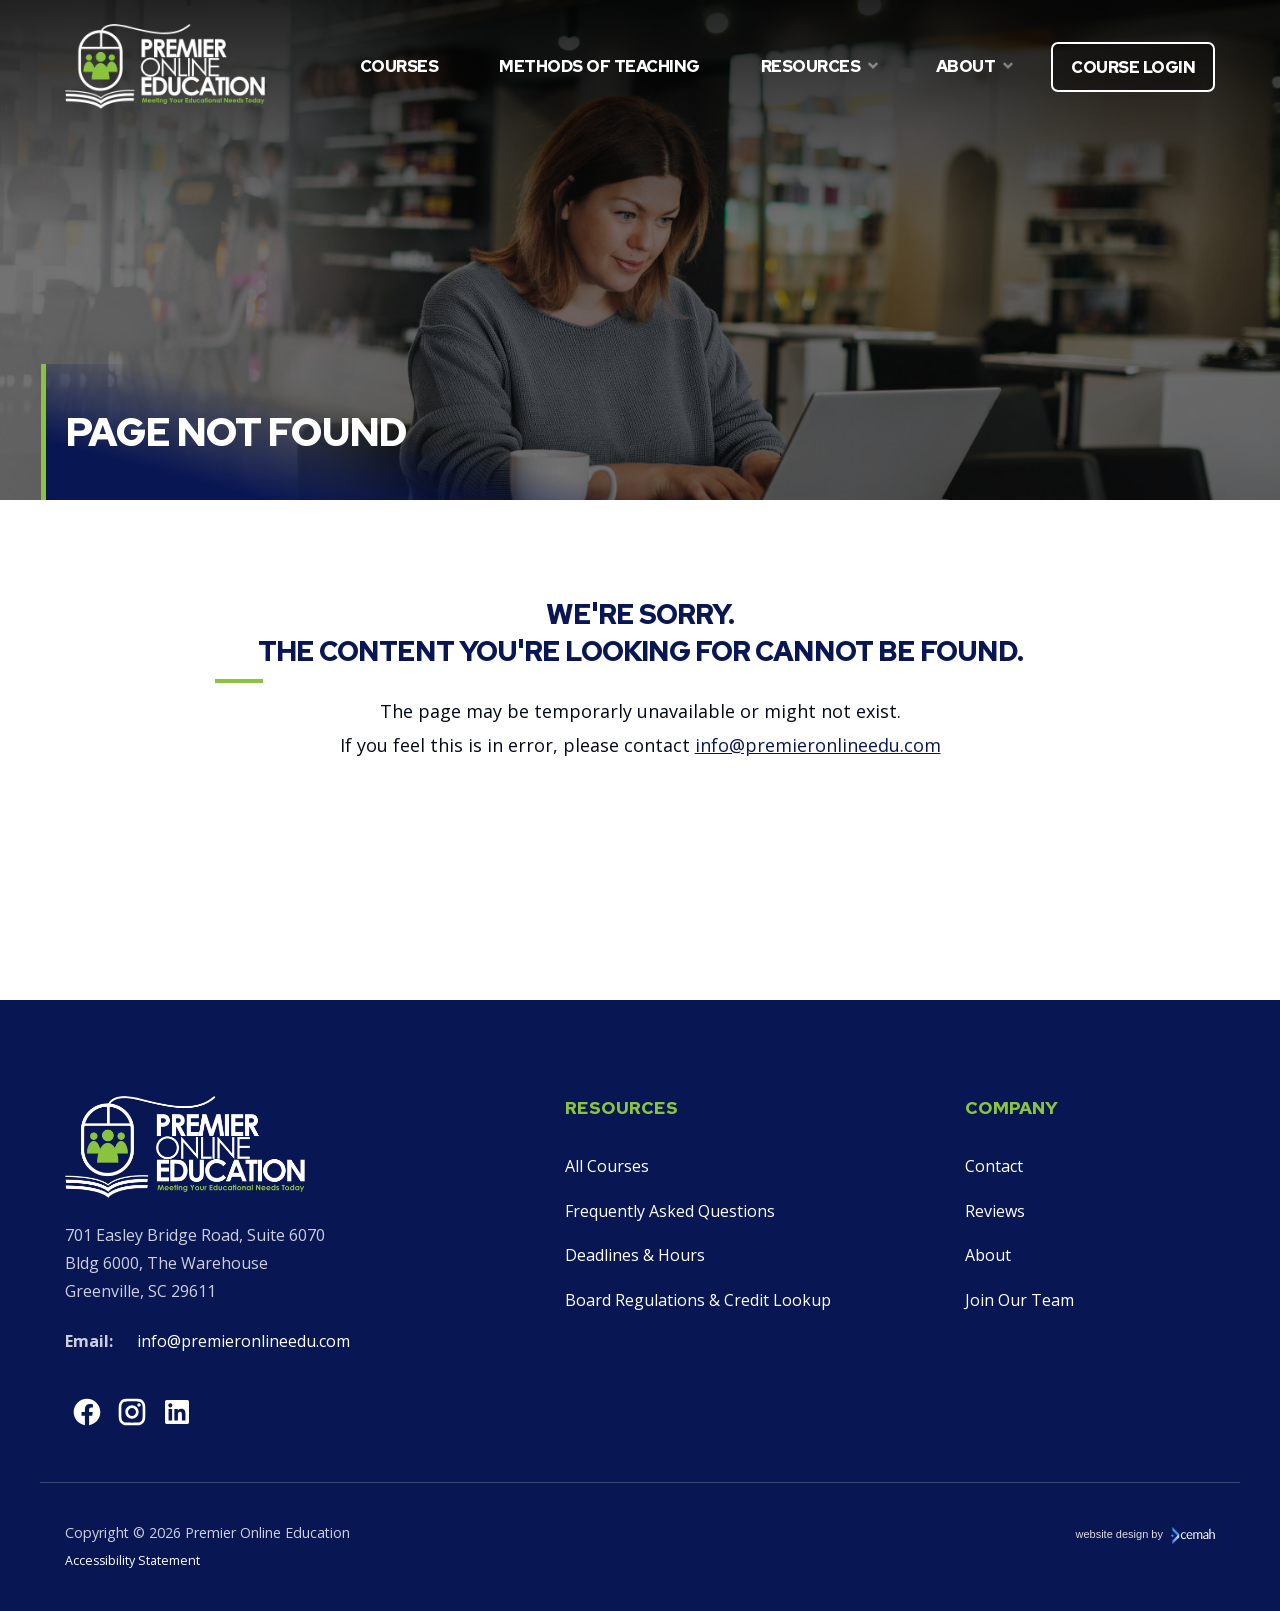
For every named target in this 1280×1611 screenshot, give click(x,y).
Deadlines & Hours (635, 1255)
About (988, 1255)
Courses (399, 66)
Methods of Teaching (599, 66)
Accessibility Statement (132, 1560)
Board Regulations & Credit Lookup (698, 1300)
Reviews (995, 1211)
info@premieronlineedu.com (818, 745)
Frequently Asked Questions (670, 1211)
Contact (994, 1166)
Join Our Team (1019, 1300)
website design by (1146, 1534)
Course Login (1133, 67)
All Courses (607, 1166)
